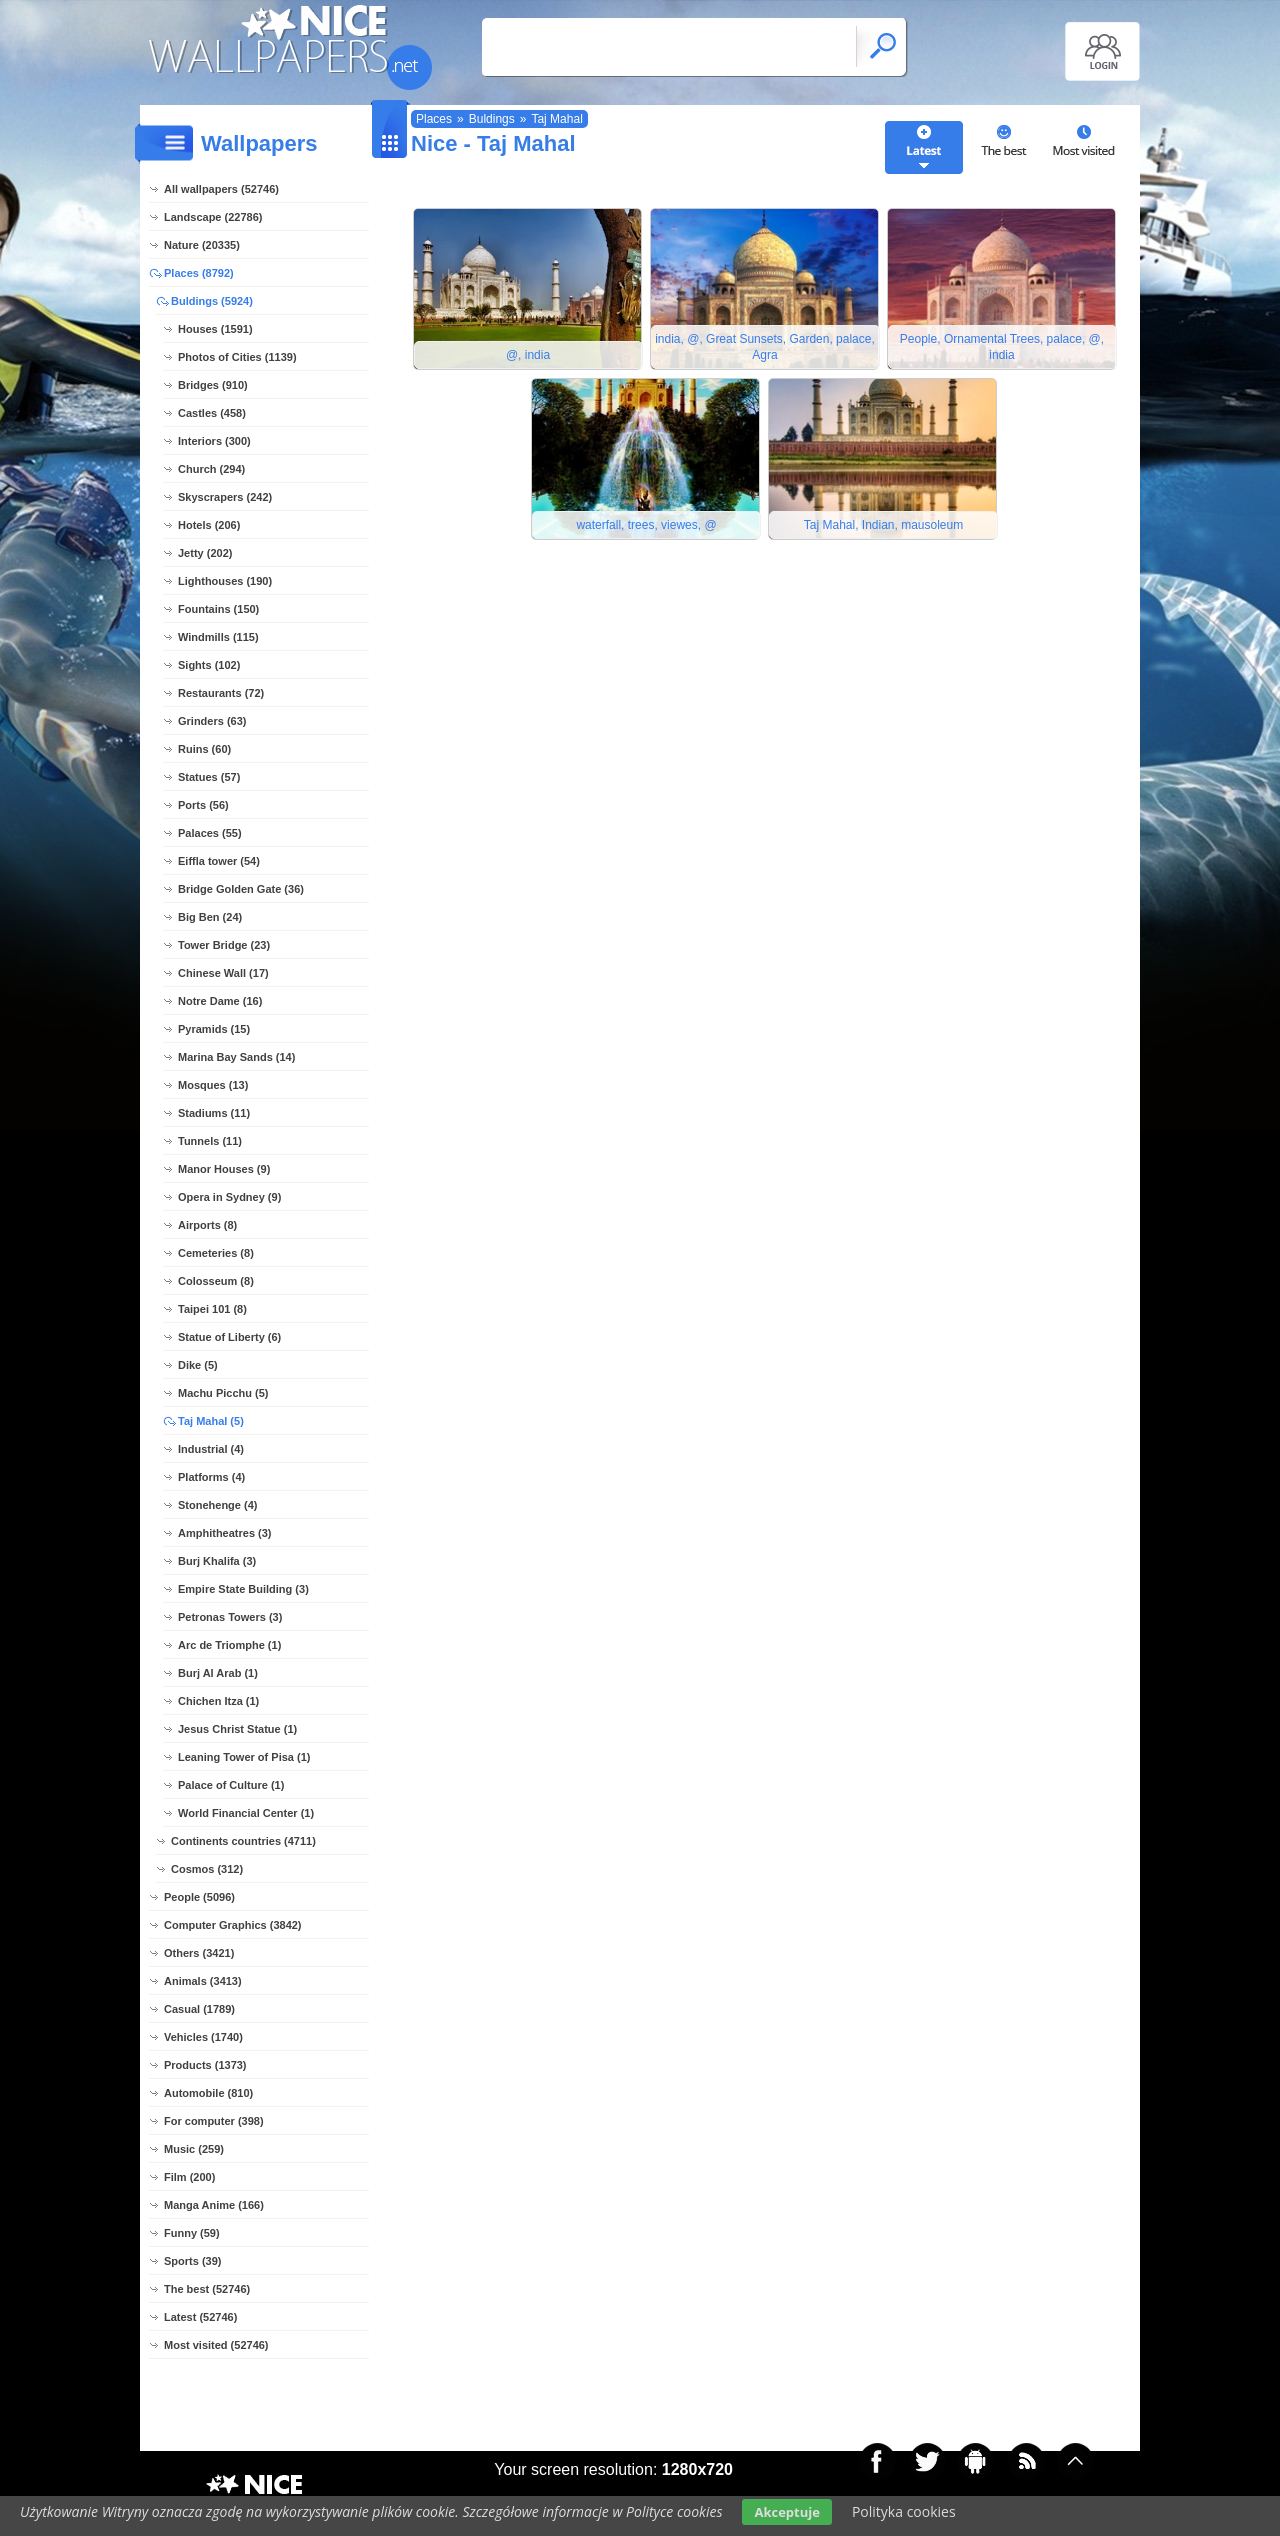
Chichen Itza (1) (218, 1701)
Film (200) (189, 2177)
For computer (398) (214, 2121)
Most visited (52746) (216, 2345)
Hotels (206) (209, 525)
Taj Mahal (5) (211, 1421)
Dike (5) (198, 1365)
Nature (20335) (202, 245)
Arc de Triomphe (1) (229, 1645)
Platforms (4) (211, 1477)
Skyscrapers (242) (225, 497)
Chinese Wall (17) (223, 973)
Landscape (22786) (213, 217)
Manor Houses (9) (224, 1169)
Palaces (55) (210, 833)
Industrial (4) (211, 1449)
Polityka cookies (904, 2511)
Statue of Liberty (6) (229, 1337)
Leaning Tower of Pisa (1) (244, 1757)
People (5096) (199, 1897)
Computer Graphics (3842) (233, 1925)
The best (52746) (207, 2289)
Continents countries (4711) (243, 1841)
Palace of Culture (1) (231, 1785)
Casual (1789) (199, 2009)
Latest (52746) (200, 2317)
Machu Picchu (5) (223, 1393)
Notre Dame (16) (220, 1001)
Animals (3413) (203, 1981)
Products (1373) (205, 2065)
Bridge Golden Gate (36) (241, 889)
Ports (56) (203, 805)
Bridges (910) (213, 385)
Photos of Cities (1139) (237, 357)
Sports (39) (192, 2261)
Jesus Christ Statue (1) (237, 1729)
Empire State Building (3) (243, 1589)
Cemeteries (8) (216, 1253)
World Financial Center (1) (246, 1813)
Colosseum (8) (216, 1281)
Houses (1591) (215, 329)
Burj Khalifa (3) (217, 1561)
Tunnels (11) (210, 1141)
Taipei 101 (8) (212, 1309)
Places (434, 119)
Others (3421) (199, 1953)
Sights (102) (209, 665)
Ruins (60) (204, 749)
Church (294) (211, 469)
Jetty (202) (205, 553)
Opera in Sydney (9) (229, 1197)
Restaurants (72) (221, 693)
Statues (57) (209, 777)
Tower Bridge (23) (224, 945)
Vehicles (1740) (203, 2037)
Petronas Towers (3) (230, 1617)
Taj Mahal (556, 119)
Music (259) (194, 2149)
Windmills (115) (218, 637)
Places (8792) (199, 273)
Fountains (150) (218, 609)
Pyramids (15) (214, 1029)
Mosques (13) (213, 1085)
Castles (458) (212, 413)
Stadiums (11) (214, 1113)
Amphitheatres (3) (225, 1533)
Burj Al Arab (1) (218, 1673)
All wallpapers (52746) (221, 189)
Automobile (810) (208, 2093)
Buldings (492, 119)
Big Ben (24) (210, 917)
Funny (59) (192, 2233)
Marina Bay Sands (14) (236, 1057)
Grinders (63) (212, 721)
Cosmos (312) (207, 1869)
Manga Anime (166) (214, 2205)
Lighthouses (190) (225, 581)
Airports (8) (207, 1225)
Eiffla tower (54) (219, 861)
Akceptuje (786, 2512)
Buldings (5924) (212, 301)
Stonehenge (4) (217, 1505)
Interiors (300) (214, 441)
